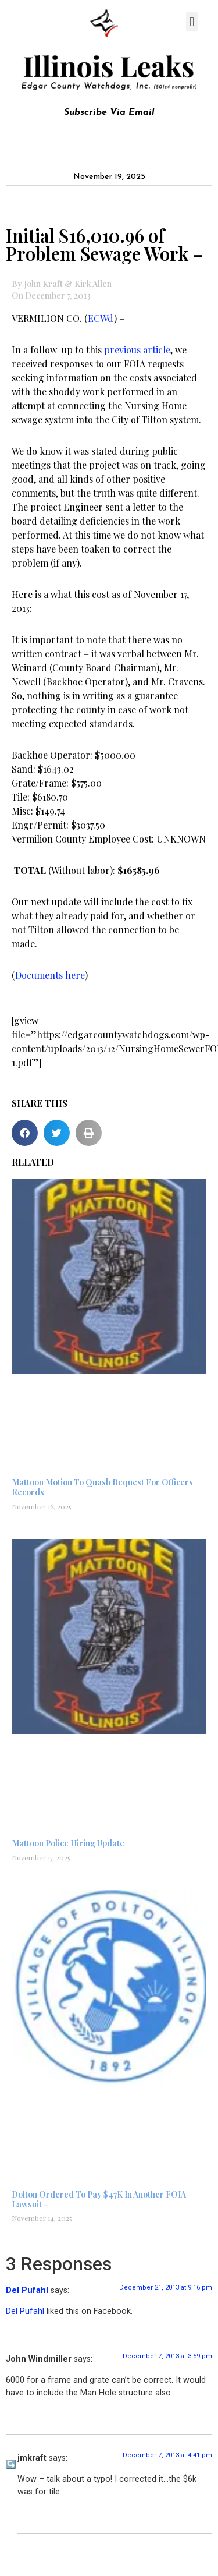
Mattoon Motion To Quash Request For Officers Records (102, 1487)
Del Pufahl (27, 2290)
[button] (191, 21)
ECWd (101, 318)
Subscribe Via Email (109, 112)
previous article (137, 350)
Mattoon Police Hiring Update (68, 1843)
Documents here (50, 975)
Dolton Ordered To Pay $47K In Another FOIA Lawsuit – (99, 2199)
